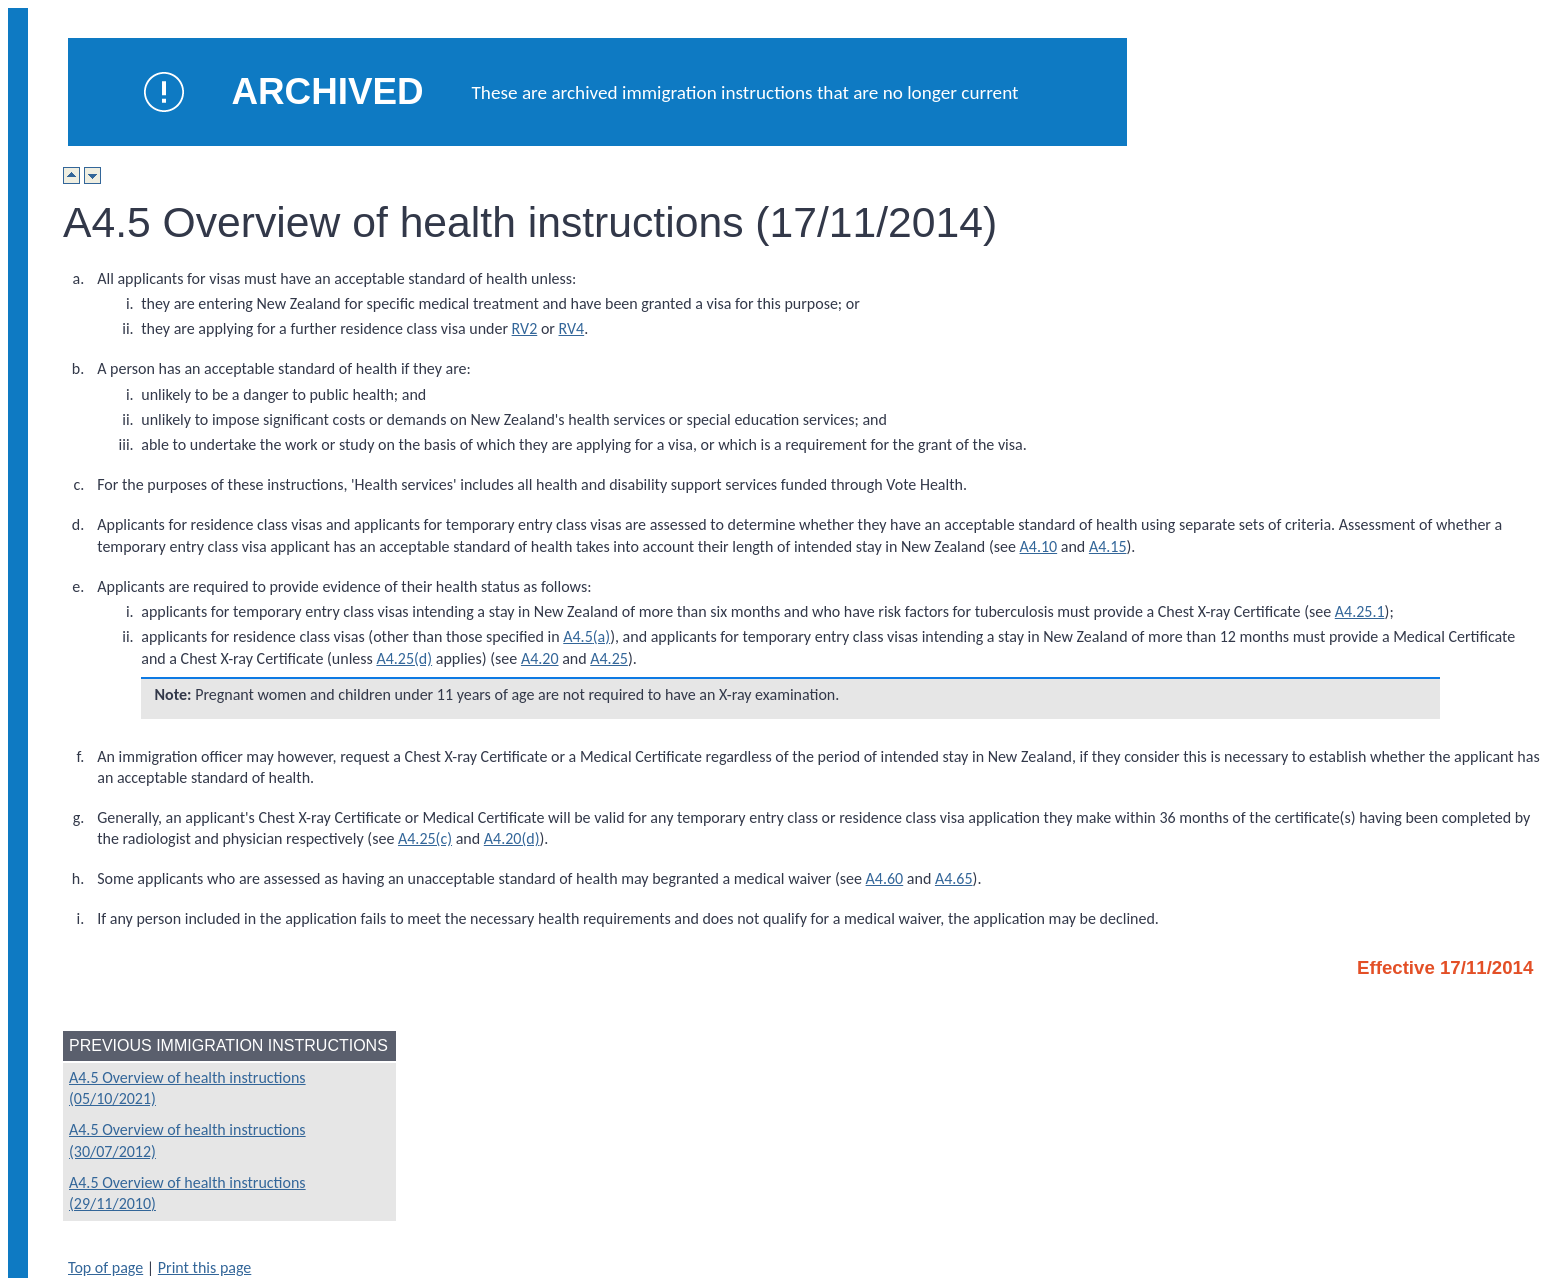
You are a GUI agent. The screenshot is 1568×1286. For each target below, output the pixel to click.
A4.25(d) (404, 658)
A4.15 (1108, 546)
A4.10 (1039, 546)
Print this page (205, 1267)
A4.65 (954, 878)
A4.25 (609, 658)
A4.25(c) (425, 838)
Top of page (105, 1267)
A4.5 (578, 636)
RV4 (572, 328)
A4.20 (540, 658)
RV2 (525, 328)
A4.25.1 (1360, 611)
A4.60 (885, 878)
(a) (601, 636)
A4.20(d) (512, 838)
